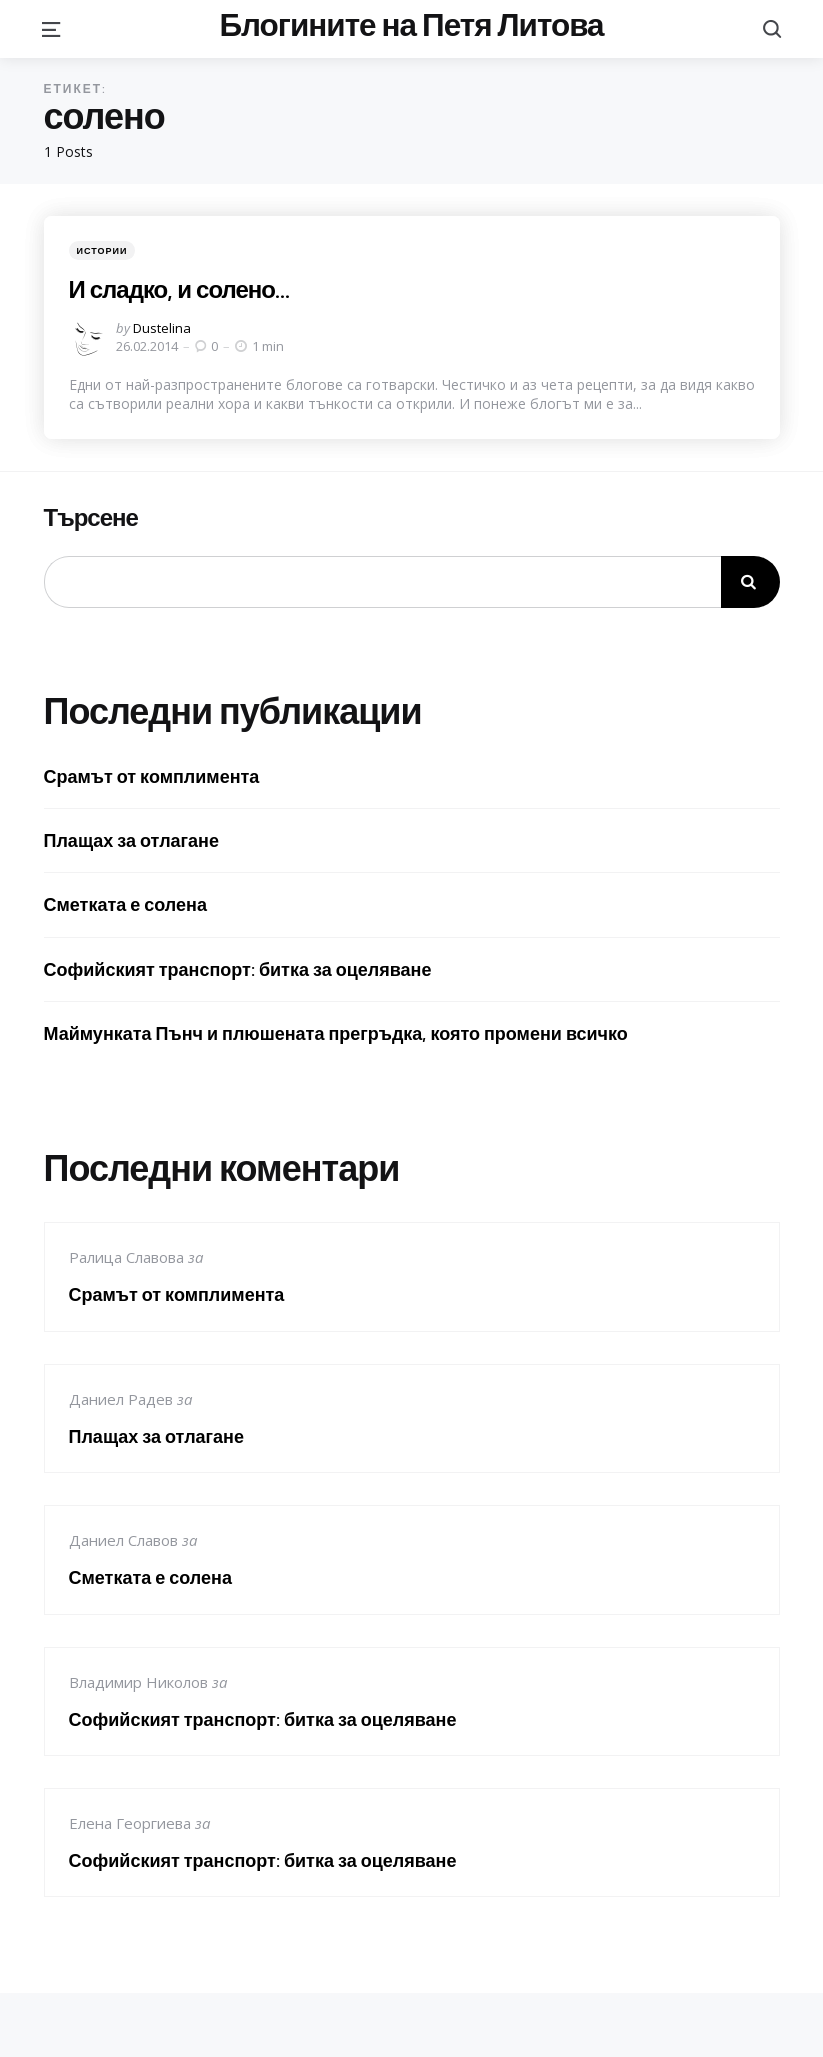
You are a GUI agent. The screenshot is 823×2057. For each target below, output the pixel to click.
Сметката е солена (125, 904)
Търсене (91, 518)
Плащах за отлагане (132, 840)
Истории (102, 250)
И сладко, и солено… (179, 289)
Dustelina (162, 328)
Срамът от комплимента (152, 776)
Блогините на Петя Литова (411, 25)
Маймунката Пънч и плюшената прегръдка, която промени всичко (336, 1033)
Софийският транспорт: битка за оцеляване (238, 969)
